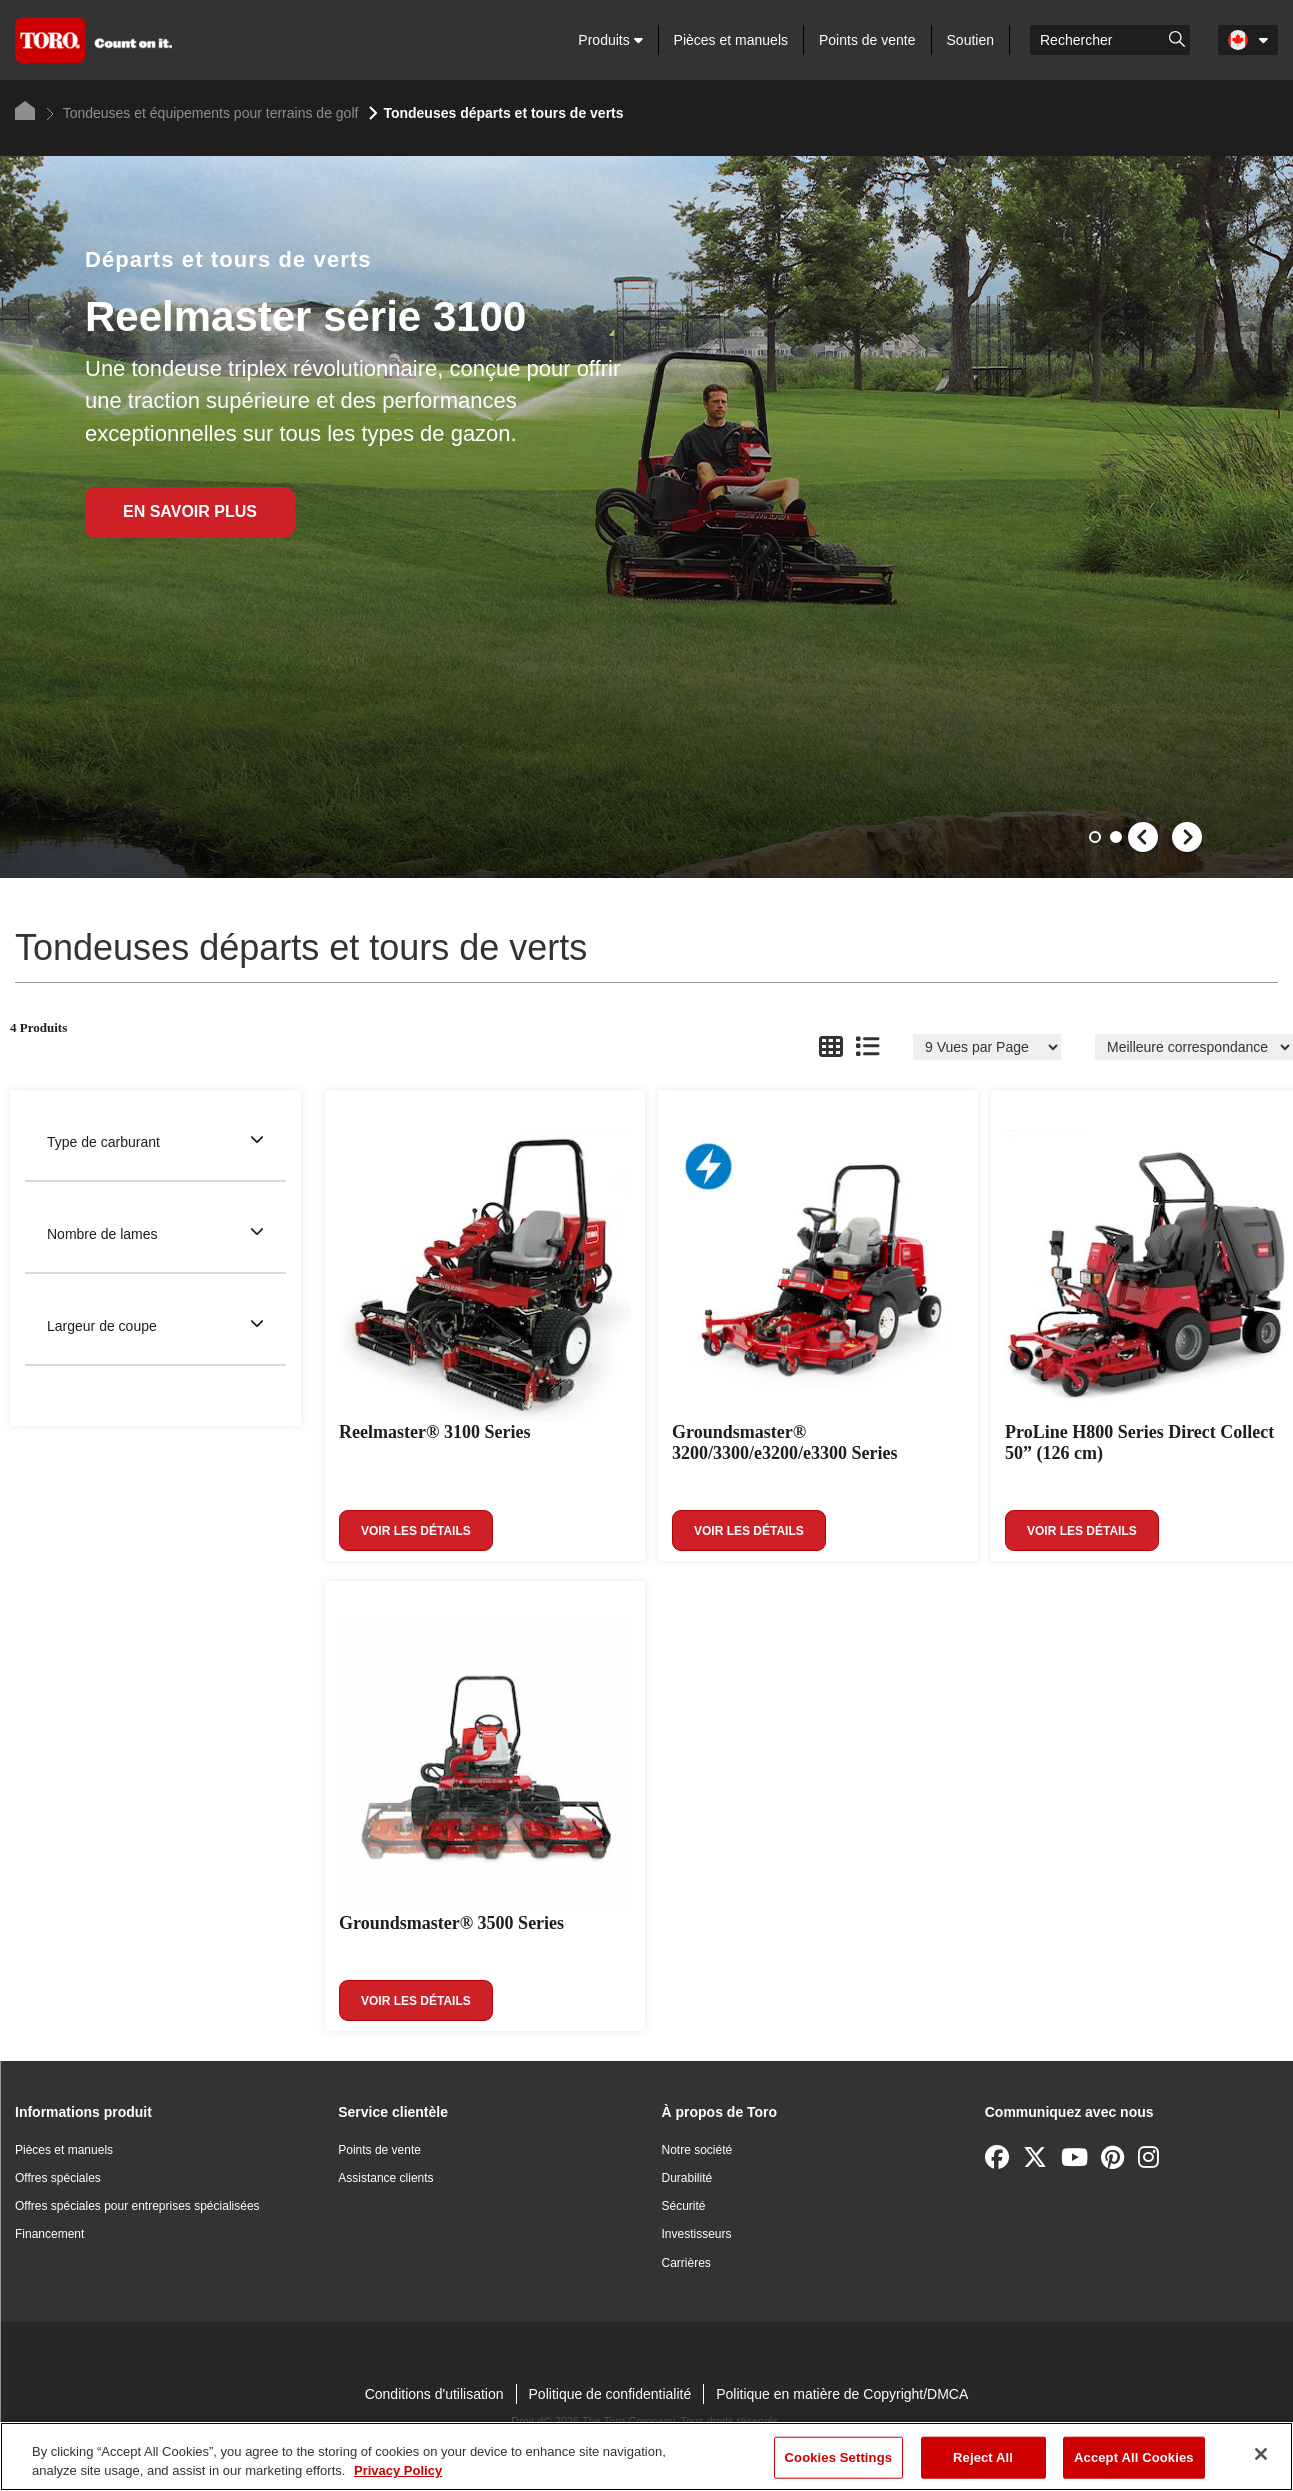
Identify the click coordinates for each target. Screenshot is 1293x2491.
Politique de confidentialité (610, 2394)
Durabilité (687, 2178)
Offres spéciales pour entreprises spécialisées (137, 2206)
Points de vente (867, 40)
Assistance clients (385, 2178)
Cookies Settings (839, 2457)
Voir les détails (416, 1531)
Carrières (686, 2263)
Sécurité (684, 2206)
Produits (610, 40)
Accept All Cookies (1134, 2457)
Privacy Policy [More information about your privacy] (398, 2470)
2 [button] (1118, 839)
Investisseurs (697, 2234)
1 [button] (1097, 839)
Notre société (697, 2150)
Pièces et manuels (731, 40)
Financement (49, 2234)
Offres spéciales (58, 2178)
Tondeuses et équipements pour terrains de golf (202, 113)
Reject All (983, 2457)
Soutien (970, 40)
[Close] (1261, 2454)
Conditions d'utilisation (434, 2394)
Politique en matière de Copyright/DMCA (842, 2394)
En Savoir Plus (190, 511)
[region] (646, 2456)
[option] (646, 517)
